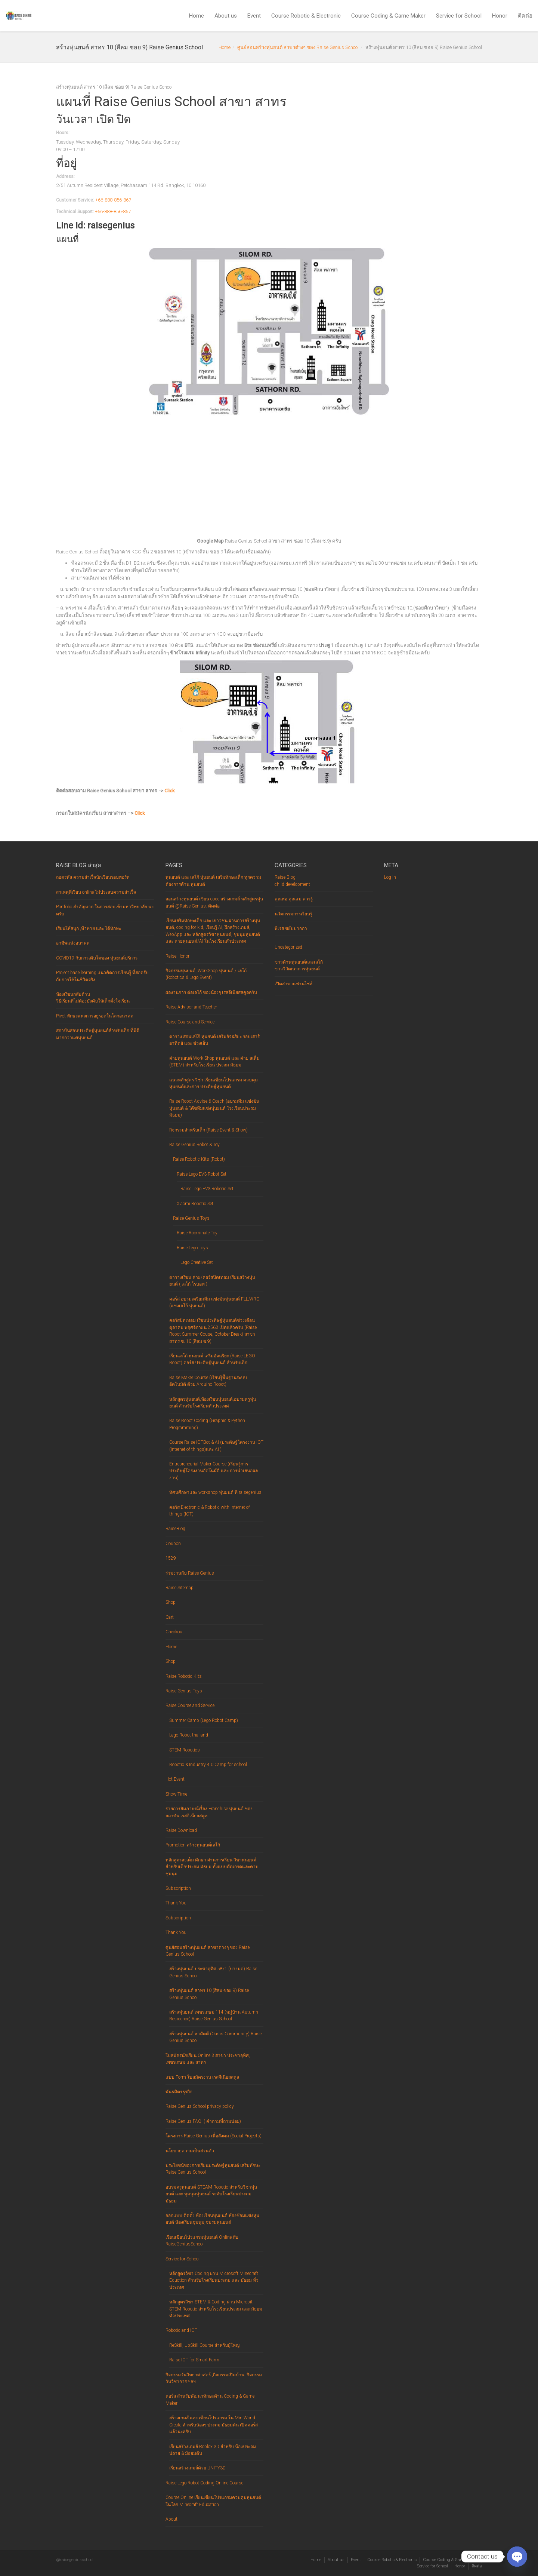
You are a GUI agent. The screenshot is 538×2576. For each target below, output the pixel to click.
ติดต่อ (525, 15)
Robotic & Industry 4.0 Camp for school (208, 1764)
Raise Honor (177, 956)
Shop (171, 1602)
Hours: (62, 132)
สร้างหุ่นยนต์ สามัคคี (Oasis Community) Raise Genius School (215, 2037)
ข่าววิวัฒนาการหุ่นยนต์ (297, 968)
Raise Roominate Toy (197, 1232)
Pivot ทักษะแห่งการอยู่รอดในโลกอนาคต (94, 1016)
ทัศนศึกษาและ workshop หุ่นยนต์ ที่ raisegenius (215, 1492)
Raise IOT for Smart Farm (194, 2359)
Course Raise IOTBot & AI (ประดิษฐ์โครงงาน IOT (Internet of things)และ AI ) (216, 1446)
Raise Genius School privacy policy (200, 2106)
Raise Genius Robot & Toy (194, 1144)
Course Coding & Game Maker (388, 15)
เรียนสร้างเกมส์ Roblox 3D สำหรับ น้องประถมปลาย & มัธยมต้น (212, 2450)
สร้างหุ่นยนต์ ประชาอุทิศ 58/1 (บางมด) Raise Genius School (213, 1972)
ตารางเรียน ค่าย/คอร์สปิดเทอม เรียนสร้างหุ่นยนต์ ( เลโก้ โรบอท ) (212, 1281)
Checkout (175, 1631)
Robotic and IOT (181, 2330)
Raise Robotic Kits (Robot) (199, 1159)
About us (225, 15)
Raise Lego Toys (192, 1247)
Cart (170, 1617)
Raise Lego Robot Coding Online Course (204, 2483)
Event (254, 15)
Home (196, 15)
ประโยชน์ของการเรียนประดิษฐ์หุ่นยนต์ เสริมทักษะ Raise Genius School (213, 2169)
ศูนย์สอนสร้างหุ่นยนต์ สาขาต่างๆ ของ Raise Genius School (298, 47)
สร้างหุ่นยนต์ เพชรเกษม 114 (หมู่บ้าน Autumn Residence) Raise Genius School (213, 2015)
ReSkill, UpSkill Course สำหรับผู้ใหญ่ (204, 2345)
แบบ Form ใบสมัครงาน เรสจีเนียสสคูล (202, 2077)
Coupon (173, 1543)
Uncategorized (288, 947)
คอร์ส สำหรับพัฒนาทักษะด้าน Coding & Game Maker (210, 2399)
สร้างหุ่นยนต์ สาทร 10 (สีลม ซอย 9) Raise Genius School (209, 1994)
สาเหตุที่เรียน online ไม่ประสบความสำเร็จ (96, 892)
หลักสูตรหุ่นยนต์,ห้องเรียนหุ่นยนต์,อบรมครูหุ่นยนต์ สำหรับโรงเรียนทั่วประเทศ (212, 1403)
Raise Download (181, 1830)
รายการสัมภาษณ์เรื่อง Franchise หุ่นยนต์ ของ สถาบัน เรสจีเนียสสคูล (209, 1812)
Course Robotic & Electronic (306, 15)
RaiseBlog (175, 1528)
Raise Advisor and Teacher (191, 1007)
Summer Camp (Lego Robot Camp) (203, 1720)
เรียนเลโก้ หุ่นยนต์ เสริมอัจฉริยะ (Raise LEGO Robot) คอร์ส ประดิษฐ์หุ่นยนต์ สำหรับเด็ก (212, 1359)
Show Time (176, 1794)
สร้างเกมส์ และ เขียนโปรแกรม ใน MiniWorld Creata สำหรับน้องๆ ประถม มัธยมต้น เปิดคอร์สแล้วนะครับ (213, 2424)
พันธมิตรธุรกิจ (179, 2091)
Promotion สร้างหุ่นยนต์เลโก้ (193, 1845)
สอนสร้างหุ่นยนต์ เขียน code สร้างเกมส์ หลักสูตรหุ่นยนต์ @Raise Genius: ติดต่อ (214, 902)
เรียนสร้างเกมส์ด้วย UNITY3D (197, 2468)
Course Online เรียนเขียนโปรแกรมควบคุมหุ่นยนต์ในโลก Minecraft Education (213, 2501)
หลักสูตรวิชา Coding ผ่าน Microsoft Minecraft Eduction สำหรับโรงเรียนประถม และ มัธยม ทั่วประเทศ (214, 2280)
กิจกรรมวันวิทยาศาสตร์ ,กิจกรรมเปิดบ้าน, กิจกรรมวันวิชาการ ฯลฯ (214, 2378)
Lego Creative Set (196, 1262)
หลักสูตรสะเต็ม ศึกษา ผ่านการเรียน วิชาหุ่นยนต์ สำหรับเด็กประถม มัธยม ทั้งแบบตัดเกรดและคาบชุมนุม (212, 1866)
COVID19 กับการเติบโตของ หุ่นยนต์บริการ (96, 958)
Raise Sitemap (180, 1587)
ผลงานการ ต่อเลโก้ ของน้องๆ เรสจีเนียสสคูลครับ (211, 992)
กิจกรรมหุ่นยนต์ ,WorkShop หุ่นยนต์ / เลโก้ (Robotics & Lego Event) (206, 974)
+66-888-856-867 (113, 200)
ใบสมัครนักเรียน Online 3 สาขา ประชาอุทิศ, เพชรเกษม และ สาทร (208, 2059)
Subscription (178, 1888)
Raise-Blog (285, 877)
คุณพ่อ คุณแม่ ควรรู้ (294, 899)
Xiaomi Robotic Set (195, 1203)
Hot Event (175, 1779)
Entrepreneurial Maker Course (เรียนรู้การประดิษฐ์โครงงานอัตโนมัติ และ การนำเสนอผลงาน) (213, 1470)
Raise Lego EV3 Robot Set (201, 1174)
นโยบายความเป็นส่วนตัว (190, 2150)
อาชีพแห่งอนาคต (73, 943)
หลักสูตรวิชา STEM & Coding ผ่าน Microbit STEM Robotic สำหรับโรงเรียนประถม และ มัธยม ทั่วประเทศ (215, 2308)
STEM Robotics (184, 1750)
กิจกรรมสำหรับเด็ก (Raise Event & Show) (208, 1130)
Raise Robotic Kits (184, 1676)
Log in (390, 877)
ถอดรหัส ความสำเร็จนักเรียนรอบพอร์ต (93, 877)
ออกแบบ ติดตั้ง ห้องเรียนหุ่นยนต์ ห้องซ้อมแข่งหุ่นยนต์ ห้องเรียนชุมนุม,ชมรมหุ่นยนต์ (212, 2219)
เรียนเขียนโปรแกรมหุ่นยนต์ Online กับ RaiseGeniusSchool (202, 2241)
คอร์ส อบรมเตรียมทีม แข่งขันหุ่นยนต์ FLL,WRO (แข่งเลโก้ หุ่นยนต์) (214, 1302)
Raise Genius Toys (191, 1218)
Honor (499, 15)
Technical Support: (75, 211)
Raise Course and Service (190, 1022)
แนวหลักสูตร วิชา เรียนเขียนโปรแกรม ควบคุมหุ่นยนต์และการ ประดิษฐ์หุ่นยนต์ (213, 1083)
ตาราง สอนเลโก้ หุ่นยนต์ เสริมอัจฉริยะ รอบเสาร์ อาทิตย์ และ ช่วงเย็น (214, 1040)
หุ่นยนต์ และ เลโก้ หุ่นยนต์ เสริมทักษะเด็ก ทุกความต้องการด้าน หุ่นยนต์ (213, 881)
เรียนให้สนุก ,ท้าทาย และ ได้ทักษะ (88, 928)
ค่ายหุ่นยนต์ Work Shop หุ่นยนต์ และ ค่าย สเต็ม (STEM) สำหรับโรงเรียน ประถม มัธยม (214, 1062)
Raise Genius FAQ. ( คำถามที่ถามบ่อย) (203, 2121)
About (171, 2519)
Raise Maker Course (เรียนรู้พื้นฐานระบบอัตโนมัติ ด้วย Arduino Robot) (208, 1381)
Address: (65, 176)
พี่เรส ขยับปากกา (291, 928)
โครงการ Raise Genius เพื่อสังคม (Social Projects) (214, 2136)
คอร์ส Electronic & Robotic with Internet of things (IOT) (209, 1511)
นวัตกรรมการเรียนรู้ (293, 914)
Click (169, 790)
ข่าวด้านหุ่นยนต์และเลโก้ (299, 962)
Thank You (176, 1903)
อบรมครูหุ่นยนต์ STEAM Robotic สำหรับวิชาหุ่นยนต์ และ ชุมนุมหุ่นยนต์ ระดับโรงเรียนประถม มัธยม (211, 2194)
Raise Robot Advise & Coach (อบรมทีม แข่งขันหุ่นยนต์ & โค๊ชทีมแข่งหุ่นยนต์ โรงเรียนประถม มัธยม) (214, 1108)
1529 (171, 1558)
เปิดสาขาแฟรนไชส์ (293, 983)
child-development (292, 884)
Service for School (459, 15)
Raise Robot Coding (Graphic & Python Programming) (207, 1424)
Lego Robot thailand (188, 1735)
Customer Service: (75, 200)
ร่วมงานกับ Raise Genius (190, 1573)
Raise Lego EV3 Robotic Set (207, 1188)
